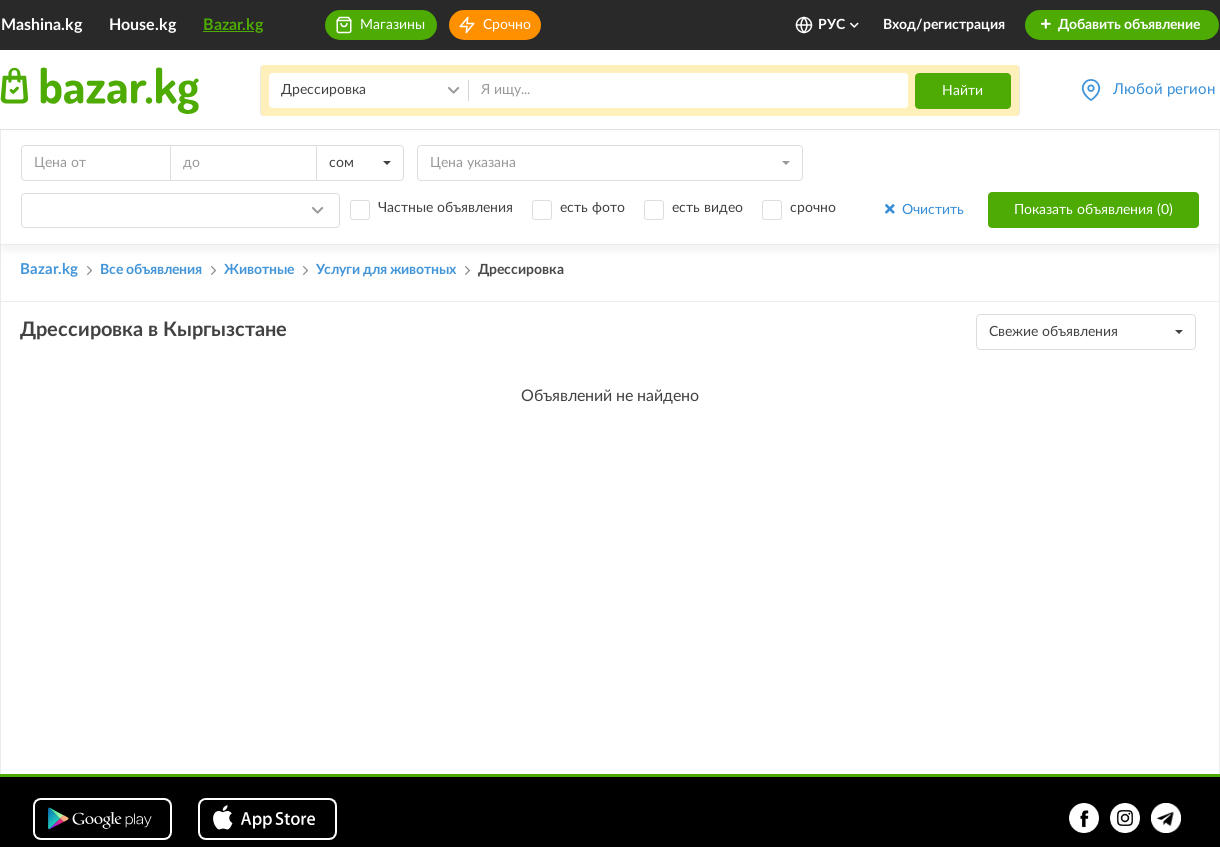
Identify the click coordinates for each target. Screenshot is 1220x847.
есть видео (707, 208)
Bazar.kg (233, 25)
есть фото (592, 208)
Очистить (922, 209)
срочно (813, 208)
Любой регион (1164, 89)
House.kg (142, 25)
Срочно (507, 25)
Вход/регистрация (944, 25)
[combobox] (360, 163)
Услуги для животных (386, 270)
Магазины (392, 25)
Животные (259, 270)
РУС (839, 25)
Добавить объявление (1119, 25)
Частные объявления (445, 208)
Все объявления (151, 270)
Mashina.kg (41, 25)
